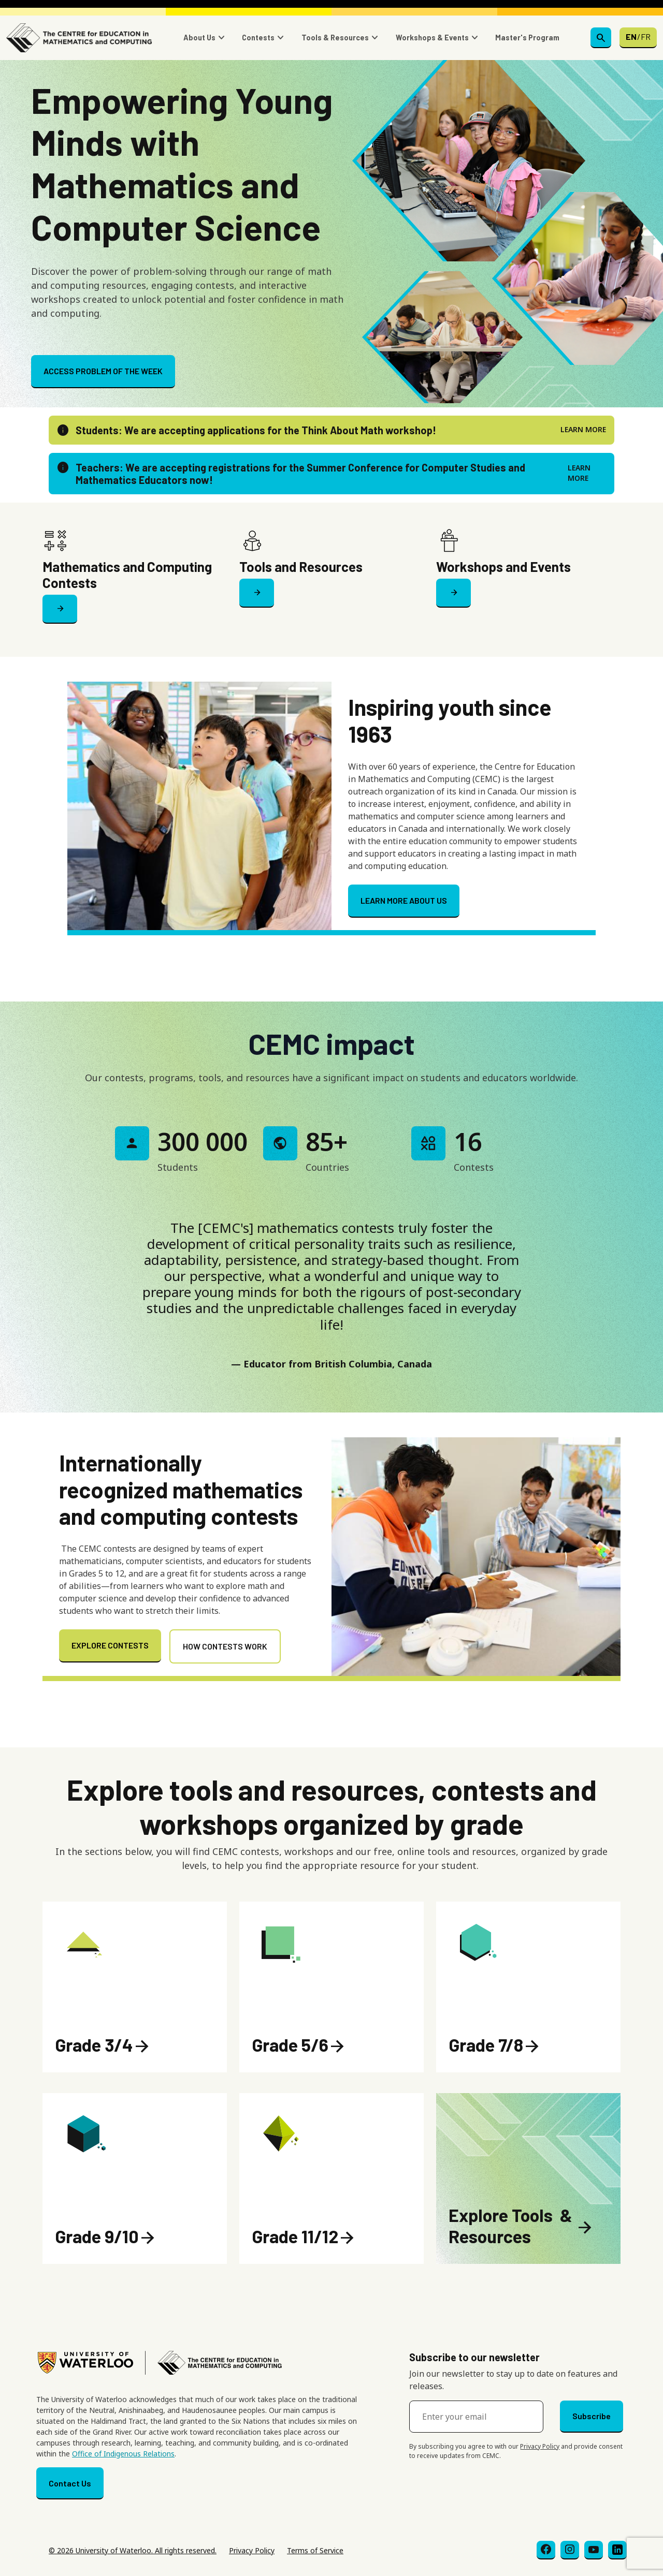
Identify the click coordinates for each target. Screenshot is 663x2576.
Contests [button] (258, 37)
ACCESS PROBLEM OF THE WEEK (103, 371)
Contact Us (70, 2483)
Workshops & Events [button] (432, 37)
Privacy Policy (539, 2446)
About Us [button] (199, 37)
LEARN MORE (583, 429)
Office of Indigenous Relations (123, 2454)
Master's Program (527, 37)
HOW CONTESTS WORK (225, 1646)
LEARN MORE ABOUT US (404, 900)
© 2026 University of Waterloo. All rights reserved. (133, 2550)
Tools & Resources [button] (335, 37)
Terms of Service (315, 2550)
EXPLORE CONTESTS (110, 1645)
